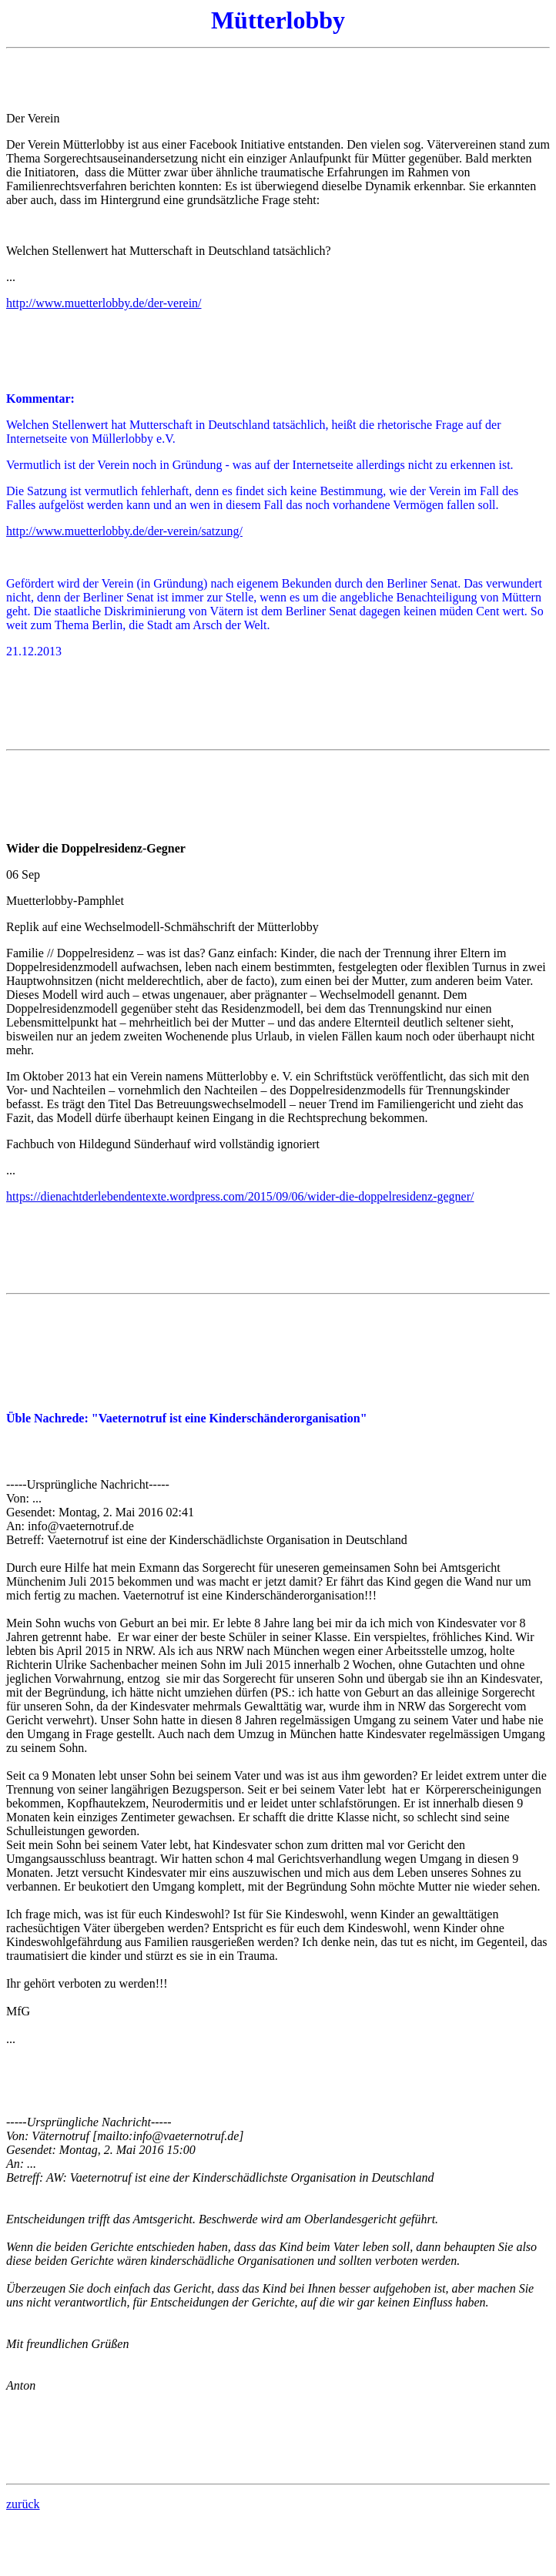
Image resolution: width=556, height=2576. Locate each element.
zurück (23, 2504)
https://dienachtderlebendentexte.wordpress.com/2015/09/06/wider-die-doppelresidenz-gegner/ (240, 1196)
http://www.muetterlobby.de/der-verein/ (104, 303)
